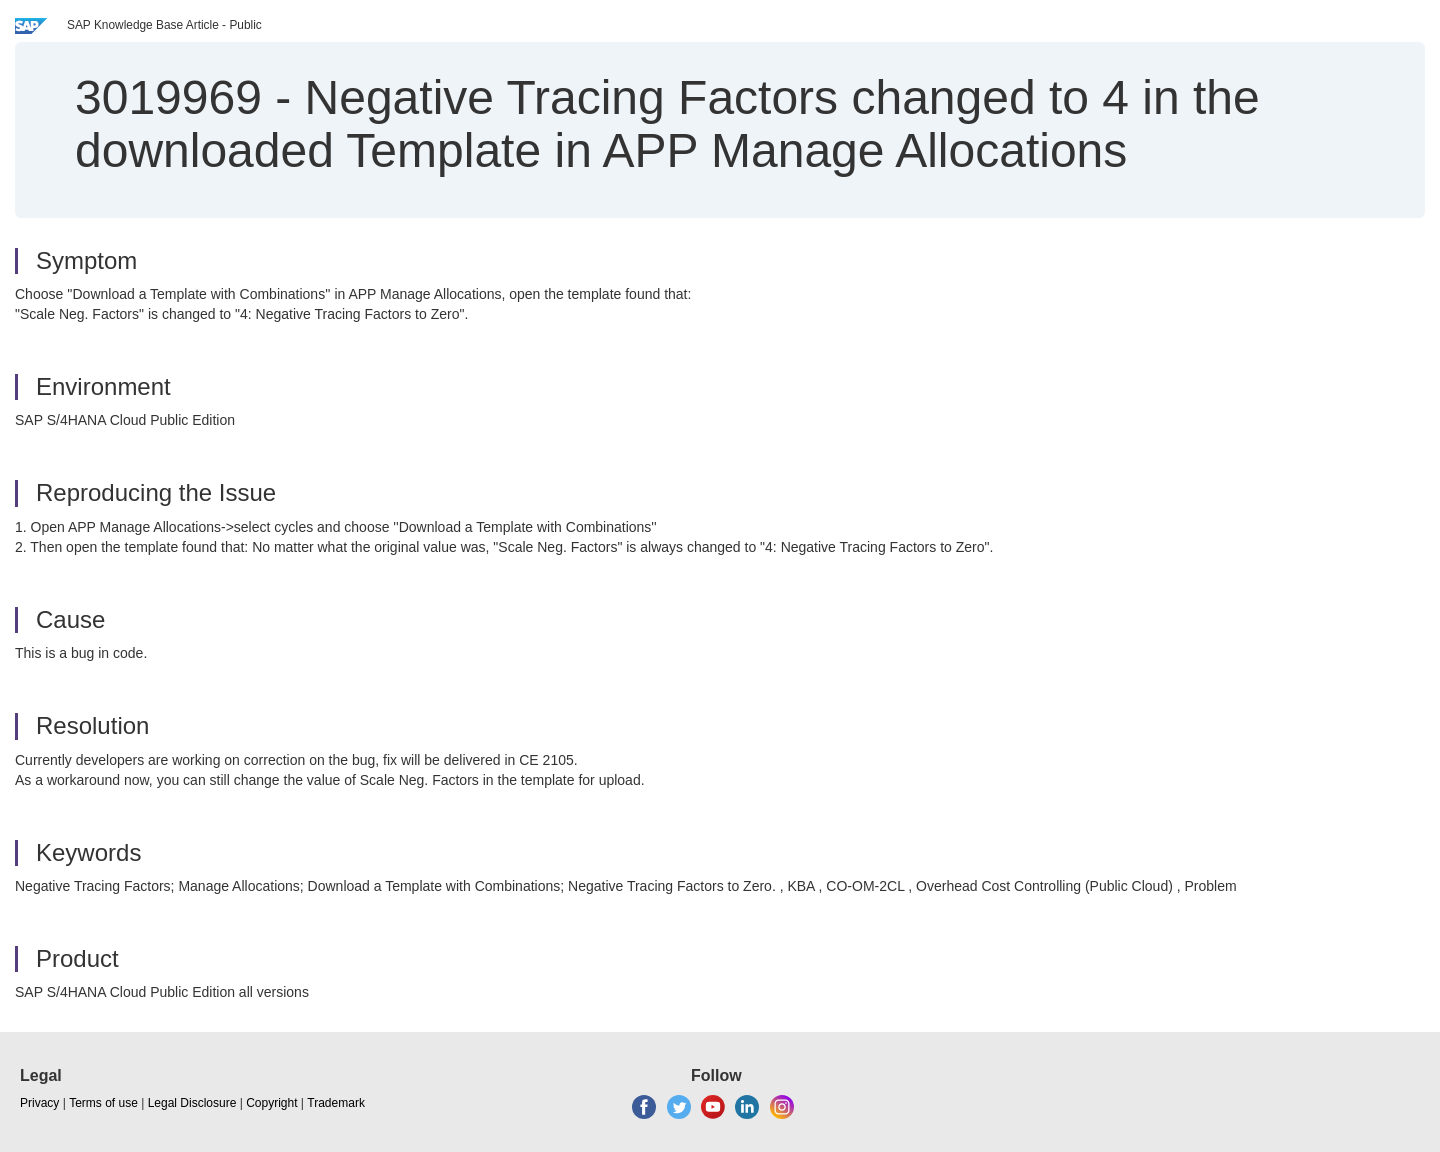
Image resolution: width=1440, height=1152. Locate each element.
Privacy (39, 1103)
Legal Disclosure (192, 1103)
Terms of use (103, 1103)
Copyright (271, 1103)
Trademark (336, 1103)
